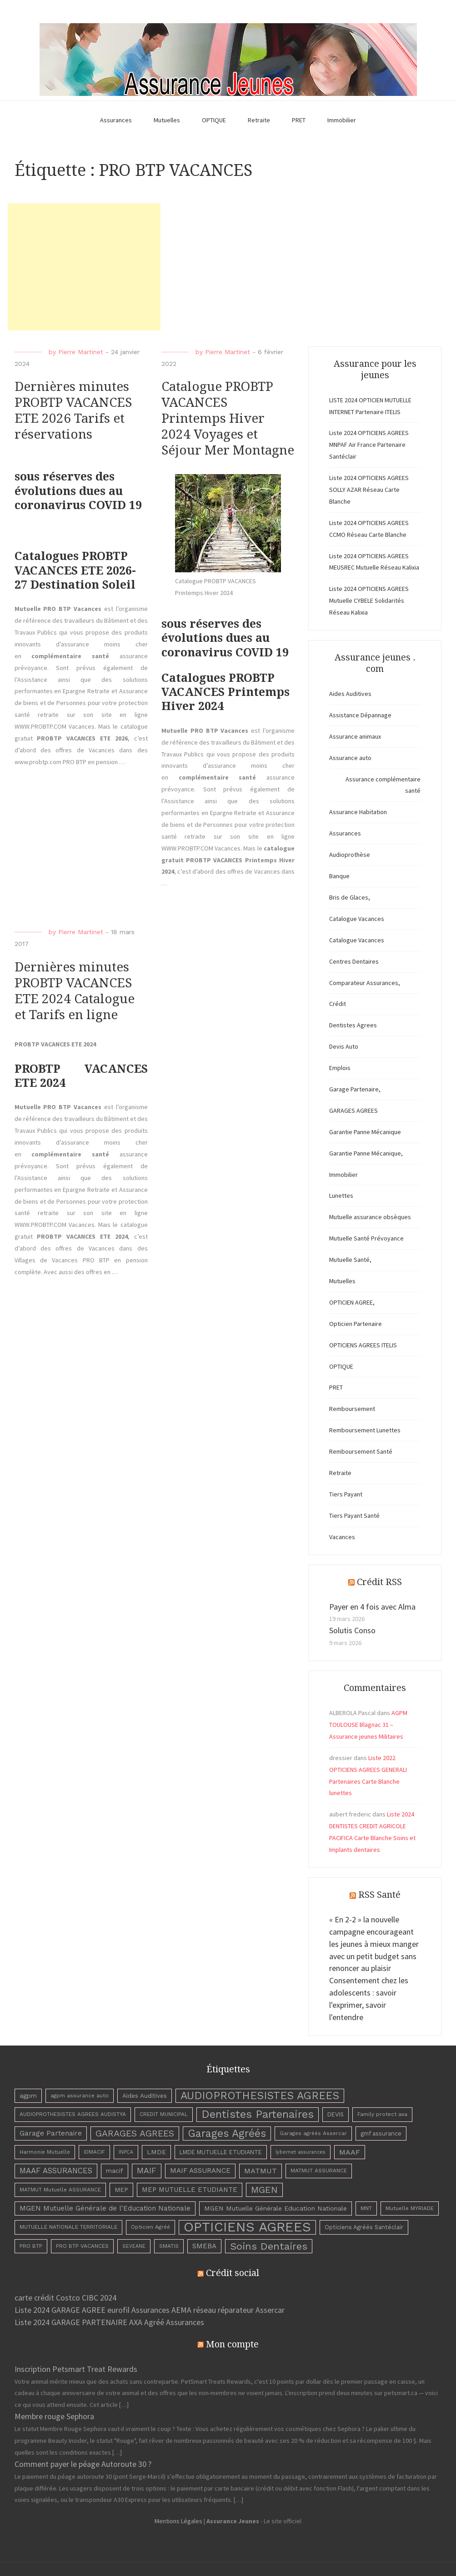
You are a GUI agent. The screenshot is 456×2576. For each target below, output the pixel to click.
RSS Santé (379, 1894)
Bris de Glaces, (349, 897)
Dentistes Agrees (353, 1025)
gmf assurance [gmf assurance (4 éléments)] (381, 2133)
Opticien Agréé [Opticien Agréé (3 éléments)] (150, 2227)
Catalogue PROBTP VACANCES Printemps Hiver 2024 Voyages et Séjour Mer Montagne (227, 418)
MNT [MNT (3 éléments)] (366, 2208)
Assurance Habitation (358, 812)
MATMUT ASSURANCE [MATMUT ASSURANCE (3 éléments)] (319, 2170)
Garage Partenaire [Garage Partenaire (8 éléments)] (51, 2133)
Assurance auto (350, 758)
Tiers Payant (345, 1494)
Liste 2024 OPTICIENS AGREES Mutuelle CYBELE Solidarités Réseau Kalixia (369, 600)
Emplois (340, 1068)
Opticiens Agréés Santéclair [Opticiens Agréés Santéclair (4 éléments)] (364, 2227)
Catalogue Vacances (356, 919)
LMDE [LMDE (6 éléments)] (156, 2152)
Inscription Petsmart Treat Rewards (76, 2369)
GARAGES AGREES (353, 1110)
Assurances (116, 120)
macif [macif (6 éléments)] (114, 2170)
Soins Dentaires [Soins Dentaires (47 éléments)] (268, 2246)
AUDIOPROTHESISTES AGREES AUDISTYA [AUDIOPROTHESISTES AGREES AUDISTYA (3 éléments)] (73, 2114)
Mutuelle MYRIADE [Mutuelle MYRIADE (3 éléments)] (410, 2208)
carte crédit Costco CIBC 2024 (65, 2297)
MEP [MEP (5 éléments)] (121, 2189)
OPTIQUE (214, 120)
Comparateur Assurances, (364, 983)
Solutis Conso (352, 1630)
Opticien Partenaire (355, 1324)
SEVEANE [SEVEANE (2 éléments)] (133, 2246)
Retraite (259, 120)
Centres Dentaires (354, 961)
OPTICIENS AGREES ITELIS (363, 1345)
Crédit (337, 1004)
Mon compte (232, 2344)
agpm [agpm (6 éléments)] (28, 2095)
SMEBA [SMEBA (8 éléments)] (204, 2246)
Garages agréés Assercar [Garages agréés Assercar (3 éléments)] (313, 2133)
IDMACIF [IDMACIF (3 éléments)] (94, 2152)
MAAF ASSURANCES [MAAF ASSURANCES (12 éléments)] (56, 2170)
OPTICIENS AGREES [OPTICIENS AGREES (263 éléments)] (247, 2227)
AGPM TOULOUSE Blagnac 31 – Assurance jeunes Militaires (368, 1725)
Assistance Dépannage (360, 715)
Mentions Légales (178, 2521)
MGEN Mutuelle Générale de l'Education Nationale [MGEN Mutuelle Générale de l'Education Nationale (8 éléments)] (105, 2208)
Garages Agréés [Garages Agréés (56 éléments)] (227, 2133)
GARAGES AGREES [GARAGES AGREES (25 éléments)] (134, 2133)
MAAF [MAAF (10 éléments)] (349, 2152)
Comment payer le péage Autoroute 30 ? (83, 2464)
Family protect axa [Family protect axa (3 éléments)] (382, 2114)
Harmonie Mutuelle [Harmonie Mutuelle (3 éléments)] (45, 2152)
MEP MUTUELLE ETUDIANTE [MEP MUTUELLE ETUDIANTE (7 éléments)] (189, 2190)
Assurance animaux (355, 736)
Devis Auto (343, 1046)
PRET (299, 120)
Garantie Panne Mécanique (365, 1132)
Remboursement (352, 1409)
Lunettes (341, 1195)
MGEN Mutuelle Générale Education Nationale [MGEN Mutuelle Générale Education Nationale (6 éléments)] (275, 2208)
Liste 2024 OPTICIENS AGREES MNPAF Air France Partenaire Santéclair (369, 444)
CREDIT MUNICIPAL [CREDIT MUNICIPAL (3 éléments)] (164, 2114)
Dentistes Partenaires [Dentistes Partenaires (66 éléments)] (257, 2114)
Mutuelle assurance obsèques (370, 1217)
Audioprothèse (349, 854)
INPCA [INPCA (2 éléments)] (126, 2152)
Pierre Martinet (80, 351)
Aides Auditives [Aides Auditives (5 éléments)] (144, 2095)
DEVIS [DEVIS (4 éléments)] (335, 2114)
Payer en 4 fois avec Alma (372, 1606)
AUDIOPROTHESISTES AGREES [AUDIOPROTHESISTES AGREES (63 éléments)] (259, 2095)
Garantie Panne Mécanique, (366, 1153)
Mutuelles (167, 120)
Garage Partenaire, (355, 1089)
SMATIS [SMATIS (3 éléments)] (169, 2246)
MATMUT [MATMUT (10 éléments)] (260, 2170)
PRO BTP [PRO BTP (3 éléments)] (31, 2246)
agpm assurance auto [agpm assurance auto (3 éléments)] (79, 2095)
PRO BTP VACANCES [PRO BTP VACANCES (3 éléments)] (82, 2246)
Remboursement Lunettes (365, 1430)
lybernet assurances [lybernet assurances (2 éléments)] (301, 2152)
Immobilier (341, 120)
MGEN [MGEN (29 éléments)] (264, 2189)
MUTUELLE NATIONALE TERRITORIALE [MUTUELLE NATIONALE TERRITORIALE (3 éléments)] (68, 2227)
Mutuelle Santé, (350, 1259)
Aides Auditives (350, 694)
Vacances (342, 1537)
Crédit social (232, 2272)
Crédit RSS (379, 1581)
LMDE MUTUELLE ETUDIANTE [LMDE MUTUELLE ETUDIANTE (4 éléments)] (221, 2152)
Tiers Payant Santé (354, 1515)
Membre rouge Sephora (54, 2416)
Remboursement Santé (360, 1451)
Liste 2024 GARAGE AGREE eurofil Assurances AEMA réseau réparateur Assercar (150, 2310)
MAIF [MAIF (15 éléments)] (146, 2170)
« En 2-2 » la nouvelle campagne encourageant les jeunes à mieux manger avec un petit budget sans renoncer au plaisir (374, 1944)
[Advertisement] (84, 266)
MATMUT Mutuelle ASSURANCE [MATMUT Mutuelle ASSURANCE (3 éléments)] (60, 2189)
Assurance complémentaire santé (383, 785)
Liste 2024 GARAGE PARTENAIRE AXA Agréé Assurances (109, 2322)
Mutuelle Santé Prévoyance (366, 1238)
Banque (339, 876)
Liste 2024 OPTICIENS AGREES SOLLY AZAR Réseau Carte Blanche (369, 489)
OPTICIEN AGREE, (352, 1302)
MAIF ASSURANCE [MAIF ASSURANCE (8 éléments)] (200, 2170)
